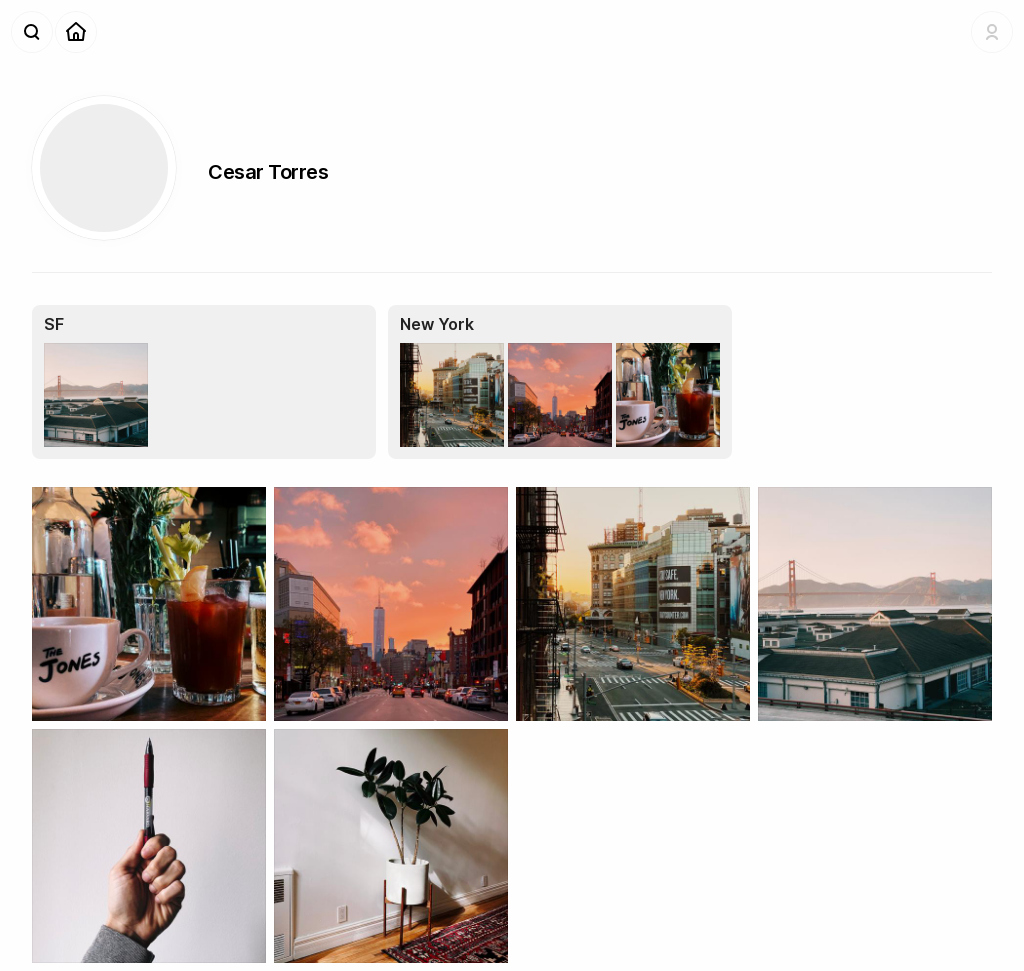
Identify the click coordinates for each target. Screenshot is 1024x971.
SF (54, 324)
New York (437, 324)
